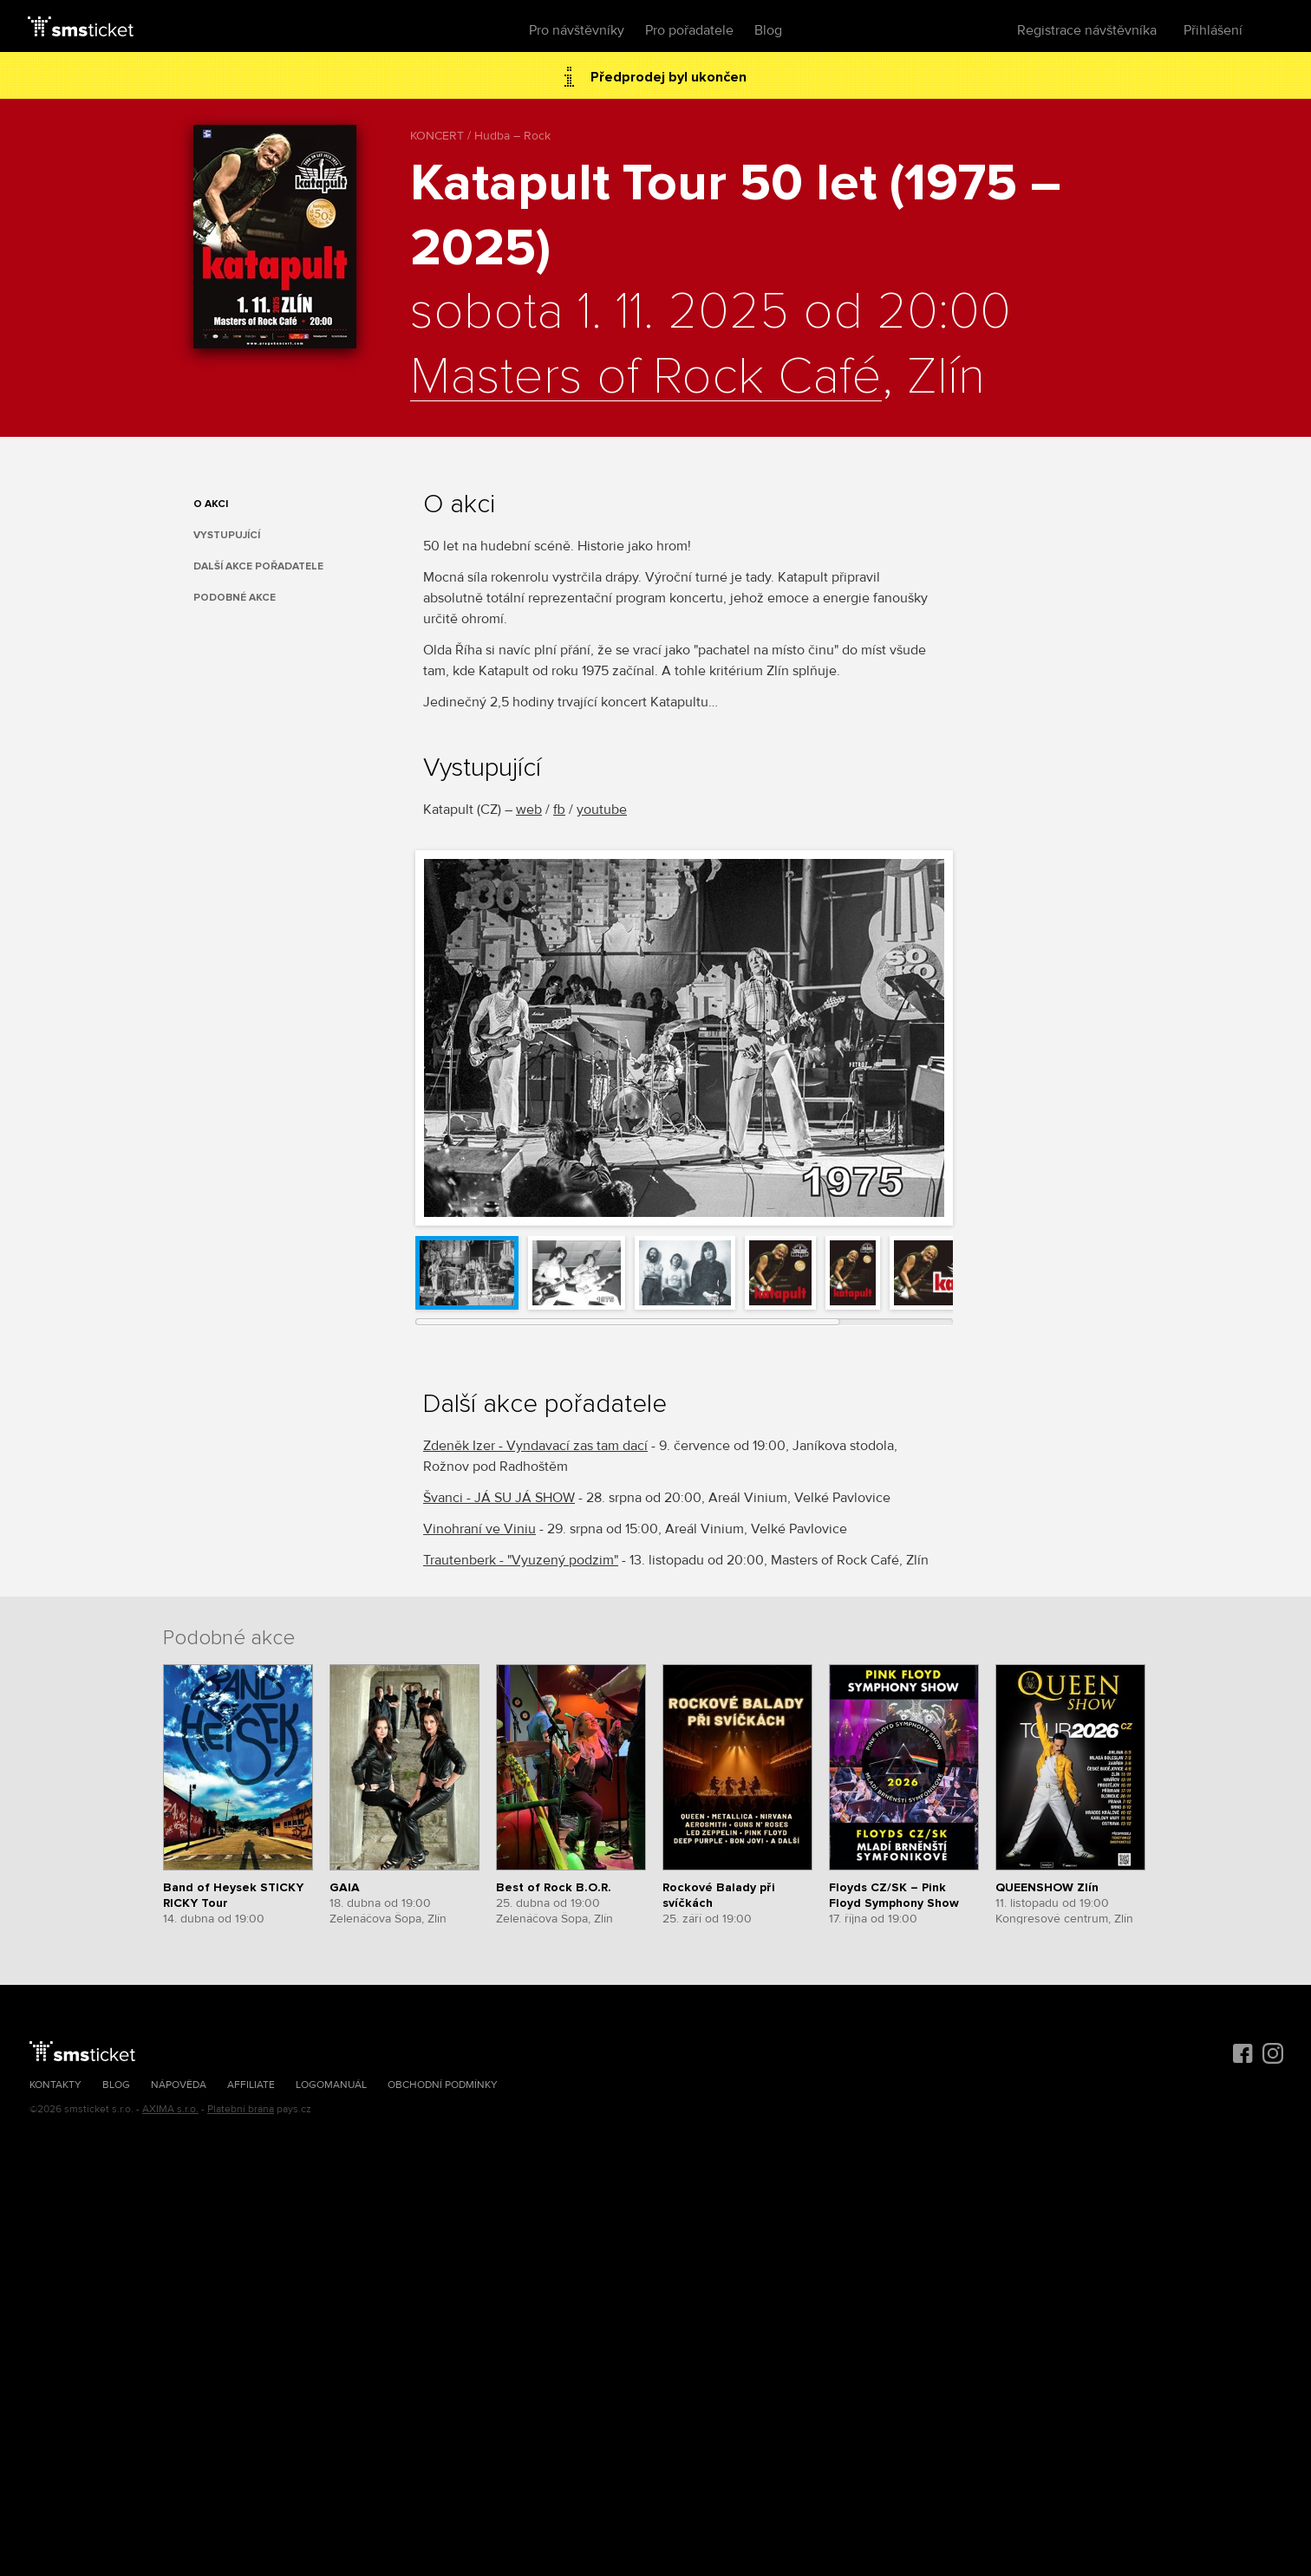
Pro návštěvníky (576, 30)
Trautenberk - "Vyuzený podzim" (520, 1560)
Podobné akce (234, 597)
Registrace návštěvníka (1087, 30)
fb (559, 809)
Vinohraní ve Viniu (479, 1529)
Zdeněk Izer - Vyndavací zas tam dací (535, 1445)
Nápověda (178, 2084)
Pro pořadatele (689, 30)
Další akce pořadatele (258, 566)
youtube (602, 809)
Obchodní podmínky (443, 2084)
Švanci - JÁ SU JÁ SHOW (499, 1497)
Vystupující (226, 535)
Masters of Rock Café (646, 378)
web (529, 809)
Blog (768, 30)
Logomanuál (331, 2084)
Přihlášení (1213, 30)
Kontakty (55, 2084)
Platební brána (240, 2109)
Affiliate (251, 2084)
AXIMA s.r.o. (170, 2109)
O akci (210, 504)
